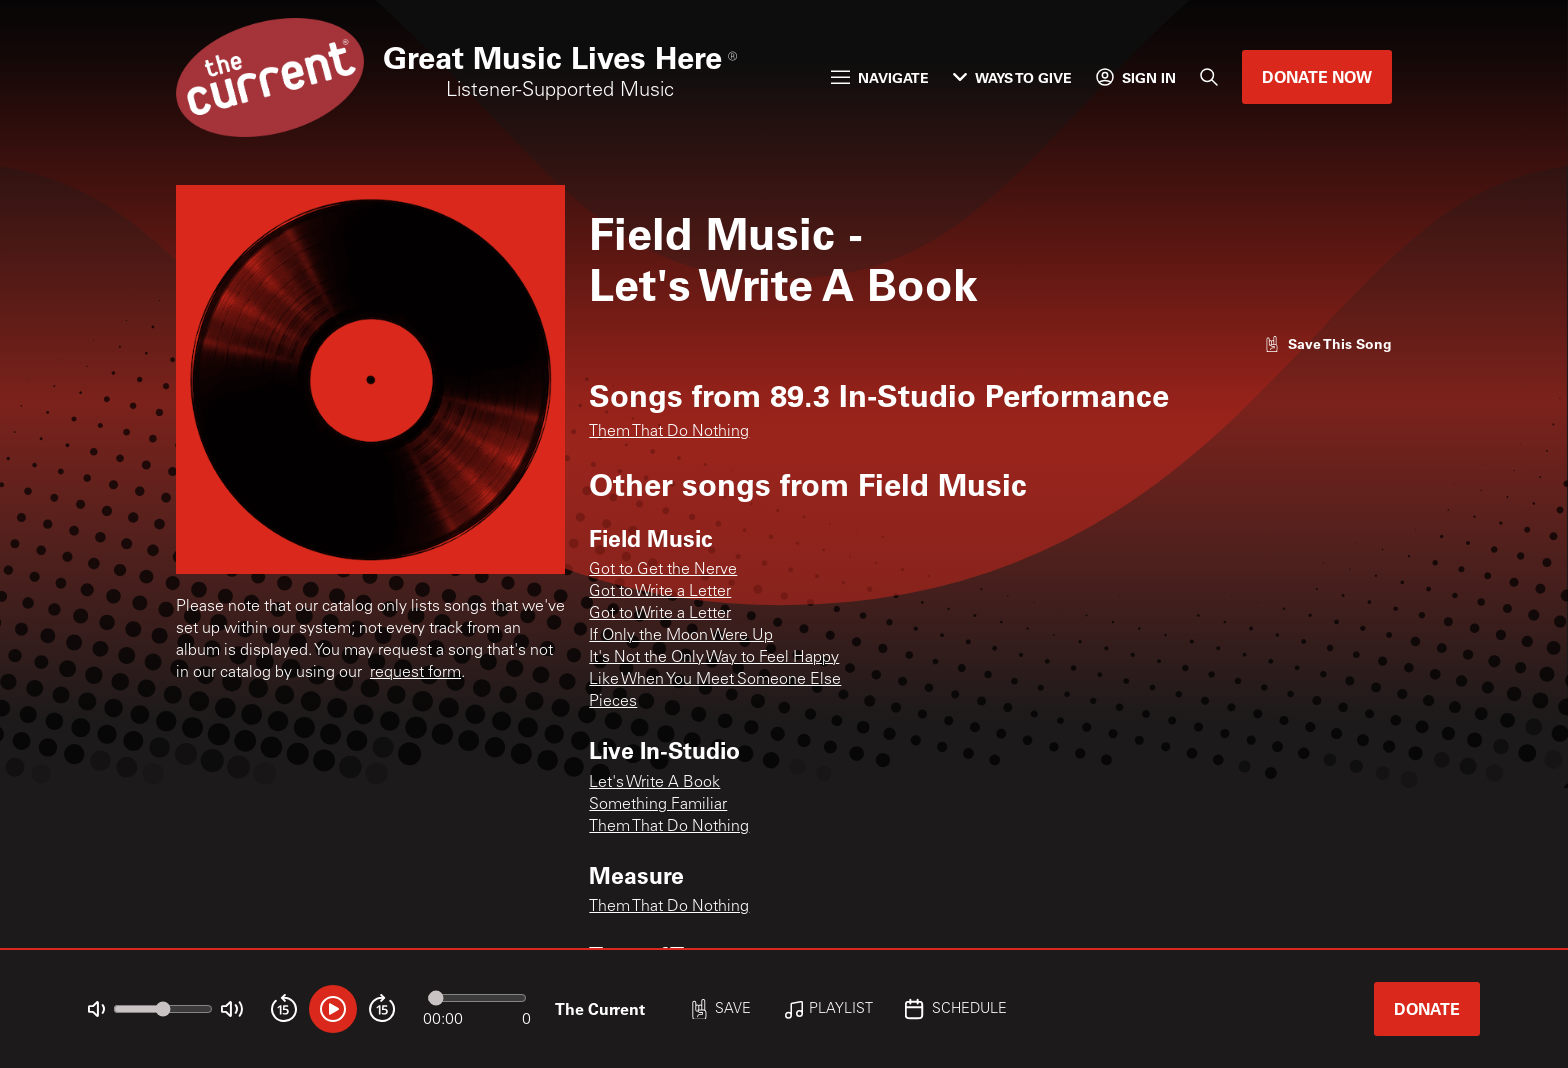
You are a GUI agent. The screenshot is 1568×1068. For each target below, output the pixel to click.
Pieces (613, 702)
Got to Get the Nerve (663, 570)
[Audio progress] (477, 998)
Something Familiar (658, 805)
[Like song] (1328, 343)
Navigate (880, 77)
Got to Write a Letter (660, 592)
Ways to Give (1012, 77)
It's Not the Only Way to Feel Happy (714, 658)
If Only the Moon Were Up (681, 636)
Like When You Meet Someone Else (715, 680)
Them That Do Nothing (669, 432)
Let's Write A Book (654, 783)
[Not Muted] (96, 1009)
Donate (1427, 1008)
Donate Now (1317, 76)
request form (415, 673)
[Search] (1209, 77)
